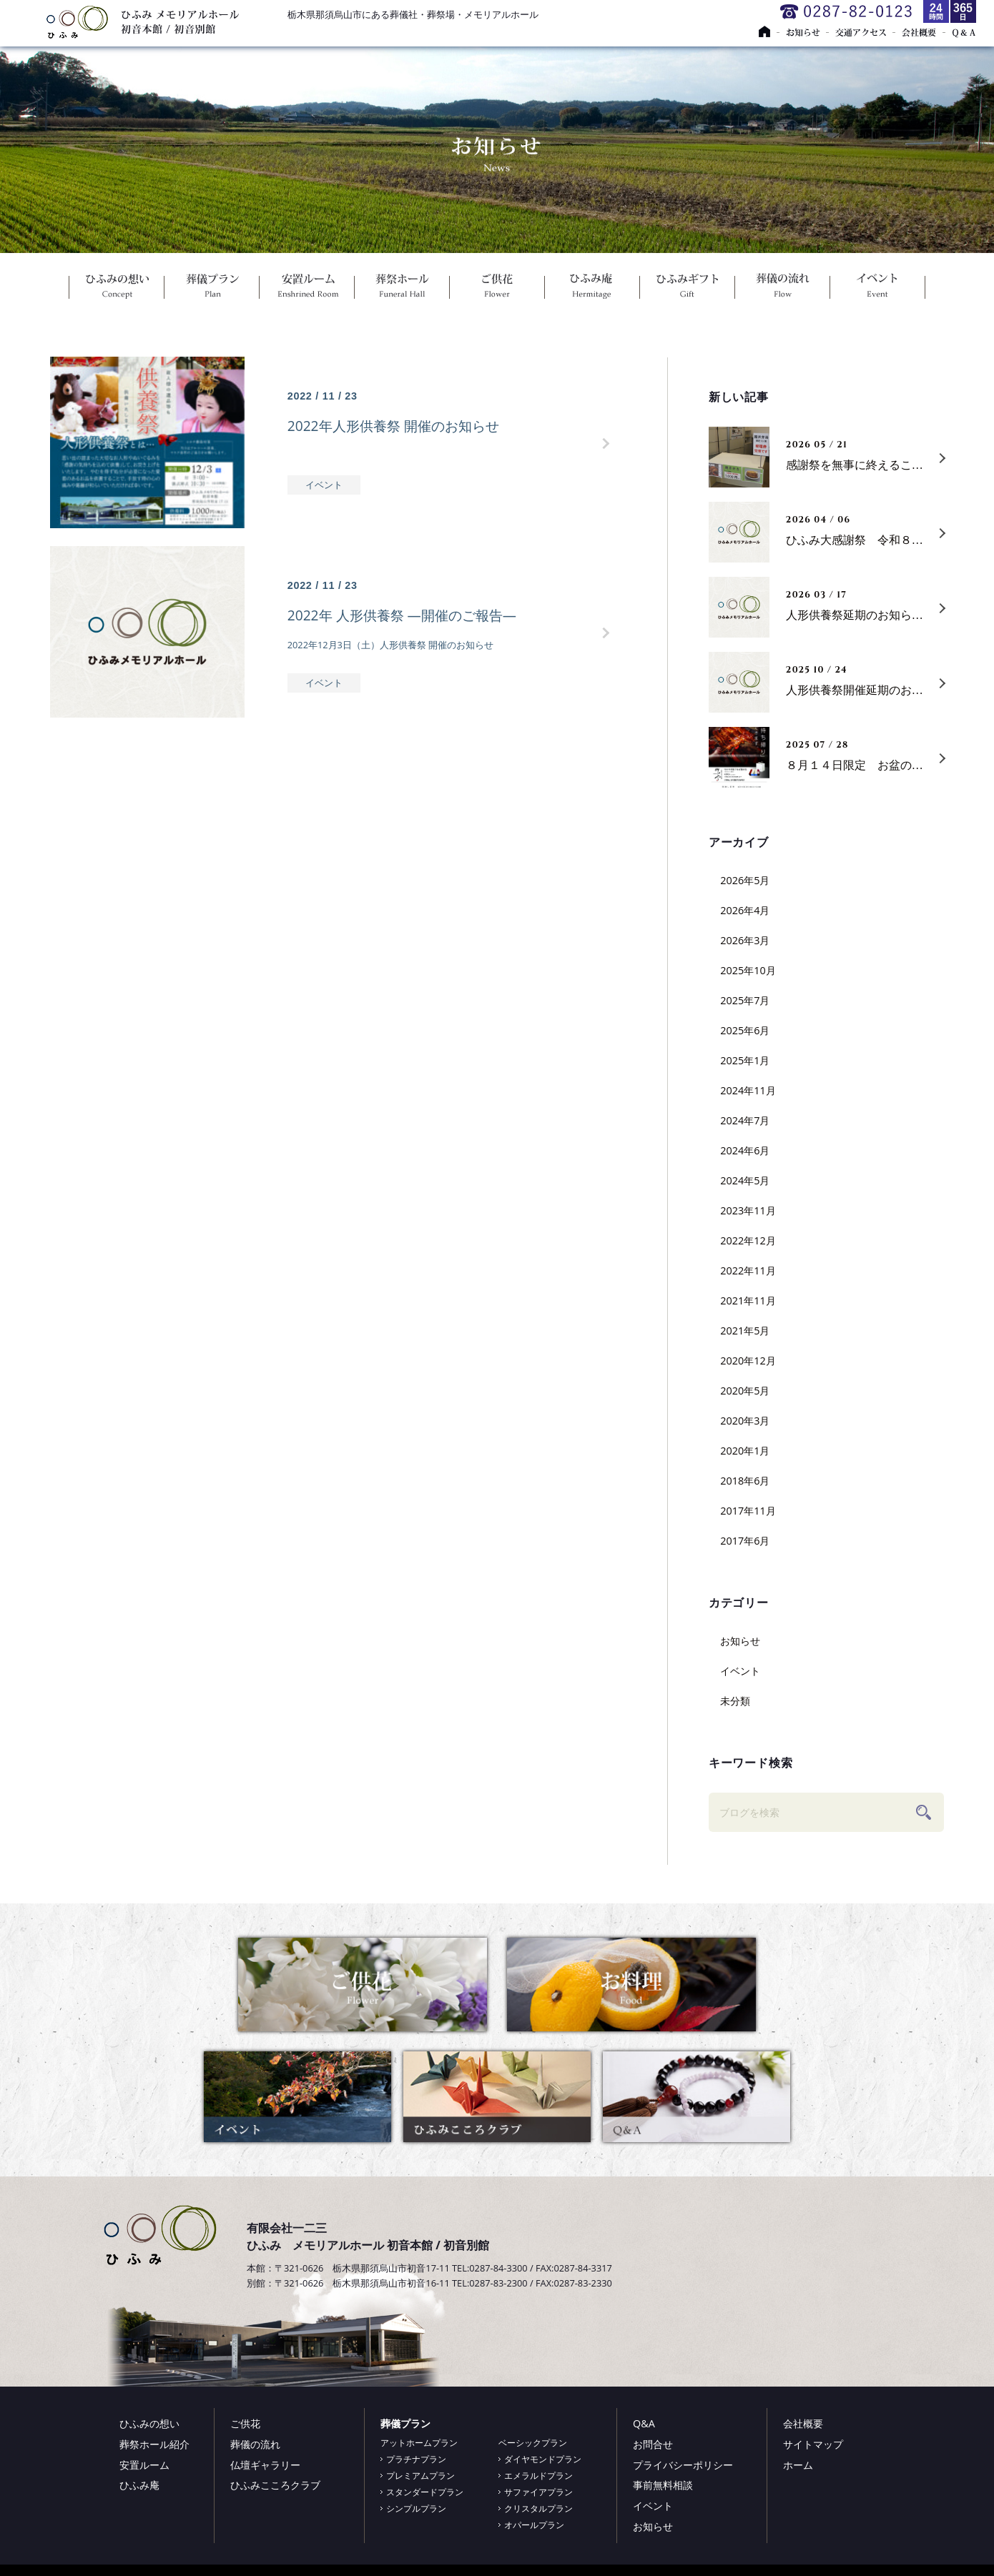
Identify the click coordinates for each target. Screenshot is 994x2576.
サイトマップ (813, 2444)
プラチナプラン (416, 2459)
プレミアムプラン (420, 2475)
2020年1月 (744, 1450)
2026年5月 (744, 880)
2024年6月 (744, 1150)
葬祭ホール (402, 288)
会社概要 (925, 32)
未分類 (735, 1701)
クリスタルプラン (538, 2508)
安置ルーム (307, 288)
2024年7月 (744, 1120)
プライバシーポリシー (683, 2465)
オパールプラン (534, 2525)
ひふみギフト (687, 288)
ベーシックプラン (532, 2442)
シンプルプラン (416, 2508)
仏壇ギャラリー (265, 2465)
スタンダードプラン (424, 2492)
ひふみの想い (116, 288)
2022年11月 (747, 1270)
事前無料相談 (663, 2485)
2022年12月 (747, 1240)
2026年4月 (744, 910)
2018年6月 (744, 1480)
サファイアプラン (538, 2492)
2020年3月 (744, 1420)
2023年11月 (747, 1210)
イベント (877, 288)
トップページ (772, 32)
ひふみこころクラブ (275, 2485)
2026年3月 (744, 940)
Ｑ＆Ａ (962, 32)
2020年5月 (744, 1390)
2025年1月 (744, 1060)
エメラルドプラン (538, 2475)
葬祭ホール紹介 (154, 2444)
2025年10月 (747, 970)
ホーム (798, 2465)
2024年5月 (744, 1180)
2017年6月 (744, 1540)
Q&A (644, 2423)
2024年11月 (747, 1090)
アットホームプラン (419, 2442)
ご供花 (497, 288)
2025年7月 (744, 1000)
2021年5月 (744, 1330)
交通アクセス (868, 32)
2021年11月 (747, 1300)
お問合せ (653, 2444)
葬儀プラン (212, 288)
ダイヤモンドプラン (542, 2459)
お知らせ (811, 32)
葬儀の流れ (782, 288)
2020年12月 (747, 1360)
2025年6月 (744, 1030)
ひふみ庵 (592, 288)
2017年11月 (747, 1510)
